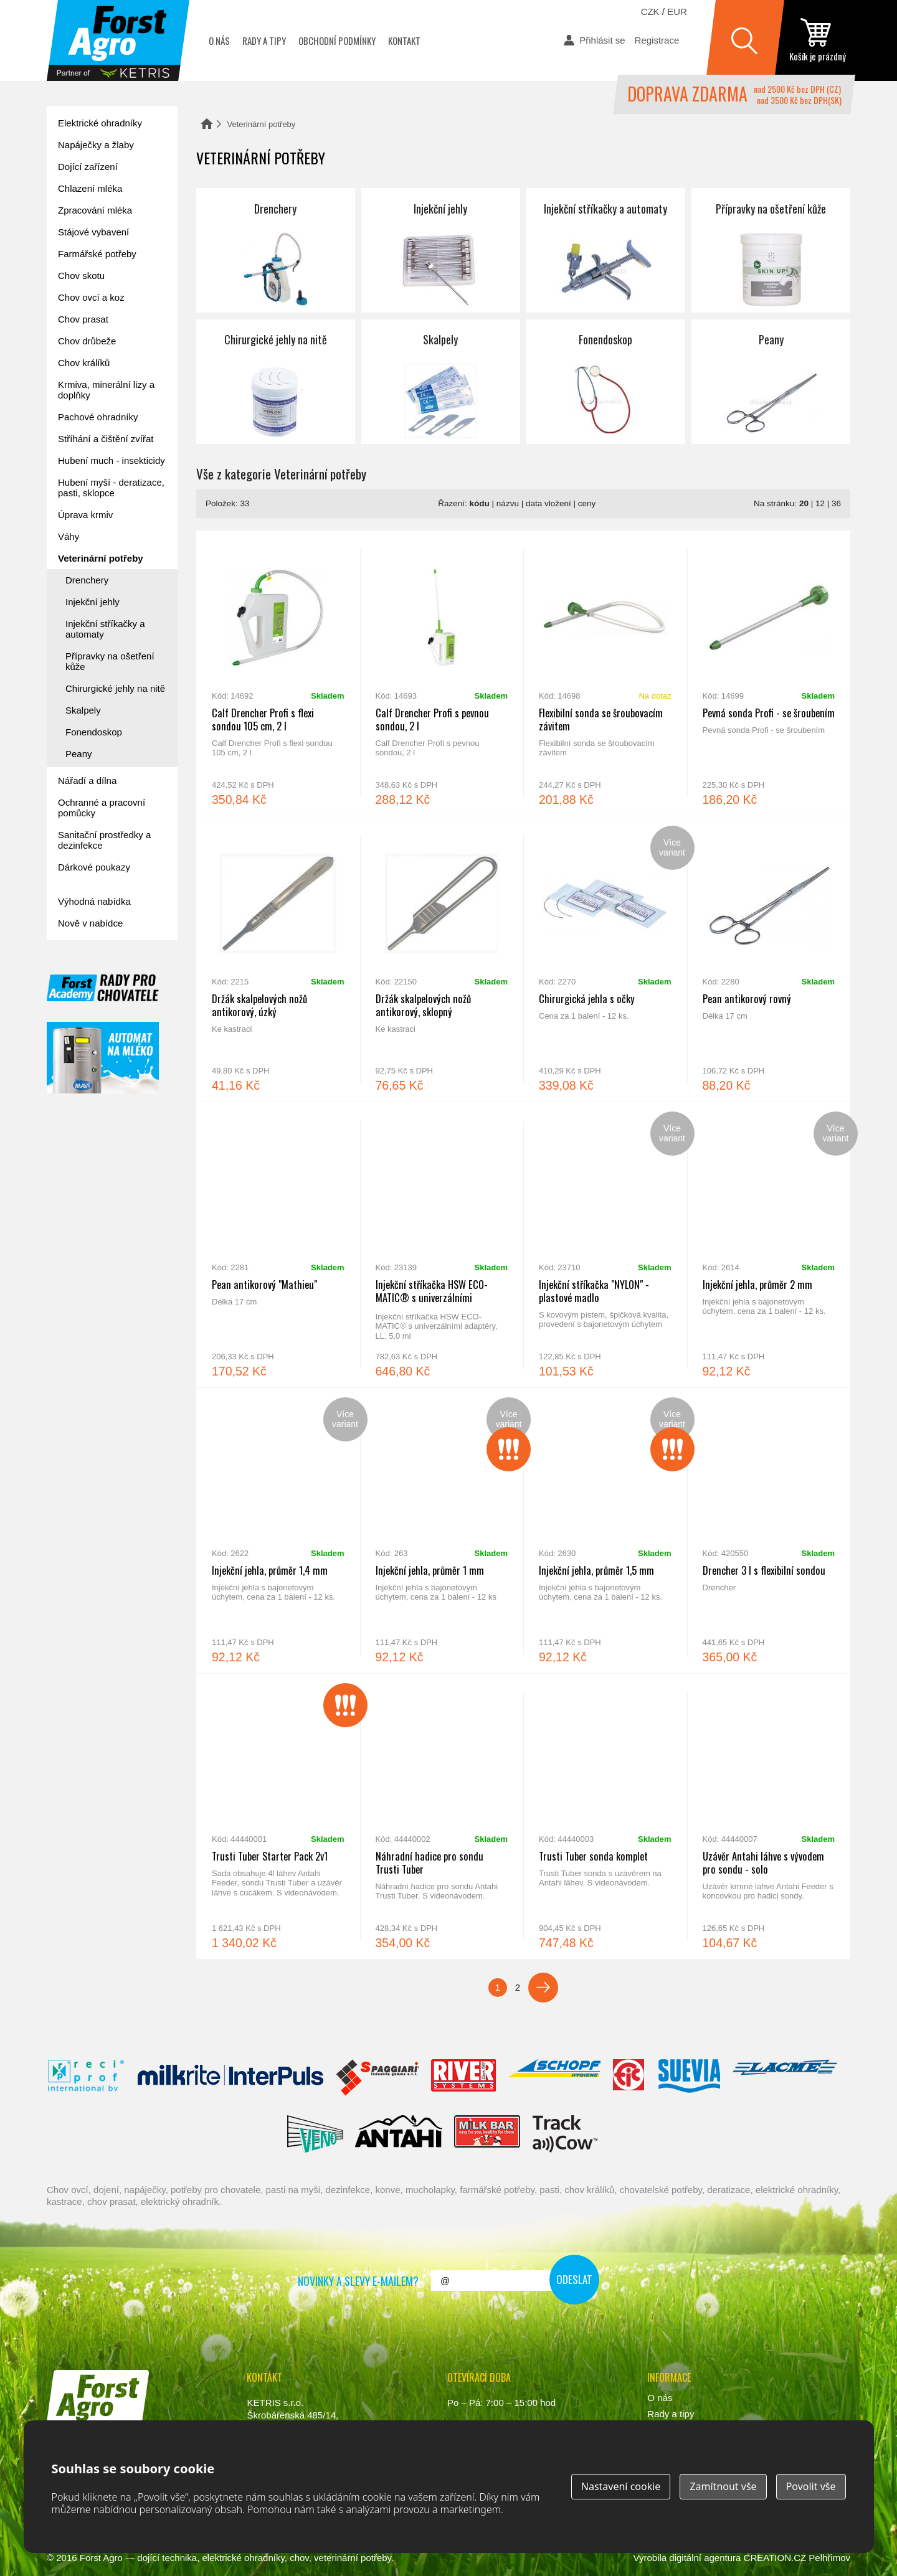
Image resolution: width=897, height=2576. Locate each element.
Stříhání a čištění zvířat (105, 438)
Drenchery (275, 250)
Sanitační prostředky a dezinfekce (104, 840)
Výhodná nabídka (94, 901)
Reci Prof (86, 2078)
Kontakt (404, 40)
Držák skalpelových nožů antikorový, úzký (278, 959)
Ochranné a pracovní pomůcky (101, 807)
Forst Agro (101, 2557)
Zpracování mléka (95, 210)
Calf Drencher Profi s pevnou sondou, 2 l (442, 673)
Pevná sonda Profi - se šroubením (769, 673)
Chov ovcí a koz (91, 297)
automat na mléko (103, 1057)
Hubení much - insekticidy (111, 460)
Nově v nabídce (90, 923)
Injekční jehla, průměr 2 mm (769, 1244)
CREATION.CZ (775, 2557)
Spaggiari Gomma (377, 2078)
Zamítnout (723, 2486)
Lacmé (785, 2078)
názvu (507, 503)
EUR (677, 11)
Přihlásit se (602, 40)
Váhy (68, 536)
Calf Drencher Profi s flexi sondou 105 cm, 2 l (278, 673)
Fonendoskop (605, 381)
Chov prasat (83, 319)
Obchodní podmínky (337, 40)
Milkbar (487, 2134)
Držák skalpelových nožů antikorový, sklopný (442, 959)
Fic (629, 2078)
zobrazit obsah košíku (817, 40)
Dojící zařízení (88, 166)
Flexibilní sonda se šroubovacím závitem (605, 673)
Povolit (811, 2486)
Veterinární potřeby (100, 558)
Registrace (657, 40)
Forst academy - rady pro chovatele (103, 987)
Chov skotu (81, 275)
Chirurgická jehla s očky (605, 959)
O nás (219, 40)
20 (804, 503)
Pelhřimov (829, 2557)
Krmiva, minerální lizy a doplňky (106, 389)
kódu (480, 503)
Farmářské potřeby (97, 253)
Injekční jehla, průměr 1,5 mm (605, 1530)
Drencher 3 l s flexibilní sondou (769, 1530)
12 (820, 503)
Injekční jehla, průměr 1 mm (442, 1530)
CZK (650, 11)
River (463, 2078)
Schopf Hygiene (554, 2078)
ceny (587, 503)
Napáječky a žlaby (96, 144)
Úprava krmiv (85, 514)
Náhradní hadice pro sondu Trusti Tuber (442, 1816)
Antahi (398, 2134)
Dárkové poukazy (94, 867)
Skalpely (440, 381)
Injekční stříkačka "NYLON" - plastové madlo (605, 1244)
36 (836, 503)
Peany (770, 381)
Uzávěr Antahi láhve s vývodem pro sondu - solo (769, 1816)
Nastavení (621, 2486)
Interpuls (230, 2078)
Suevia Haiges (689, 2078)
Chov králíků (84, 362)
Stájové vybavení (93, 232)
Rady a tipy (264, 40)
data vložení (548, 503)
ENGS (565, 2134)
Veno (315, 2134)
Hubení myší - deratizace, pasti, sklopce (111, 487)
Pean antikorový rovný (769, 959)
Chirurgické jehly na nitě (275, 381)
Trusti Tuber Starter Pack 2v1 (278, 1816)
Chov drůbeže (87, 341)
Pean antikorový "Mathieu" (278, 1244)
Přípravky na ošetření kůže (770, 250)
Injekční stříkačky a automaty (605, 250)
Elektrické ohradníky (100, 123)
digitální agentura (705, 2557)
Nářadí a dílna (87, 780)
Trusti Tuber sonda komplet (605, 1816)
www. (94, 2440)
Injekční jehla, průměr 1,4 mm (278, 1530)
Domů (207, 123)
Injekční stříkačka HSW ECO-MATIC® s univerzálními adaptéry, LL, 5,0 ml (442, 1244)
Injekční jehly (440, 250)
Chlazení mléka (90, 188)
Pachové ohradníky (98, 417)
